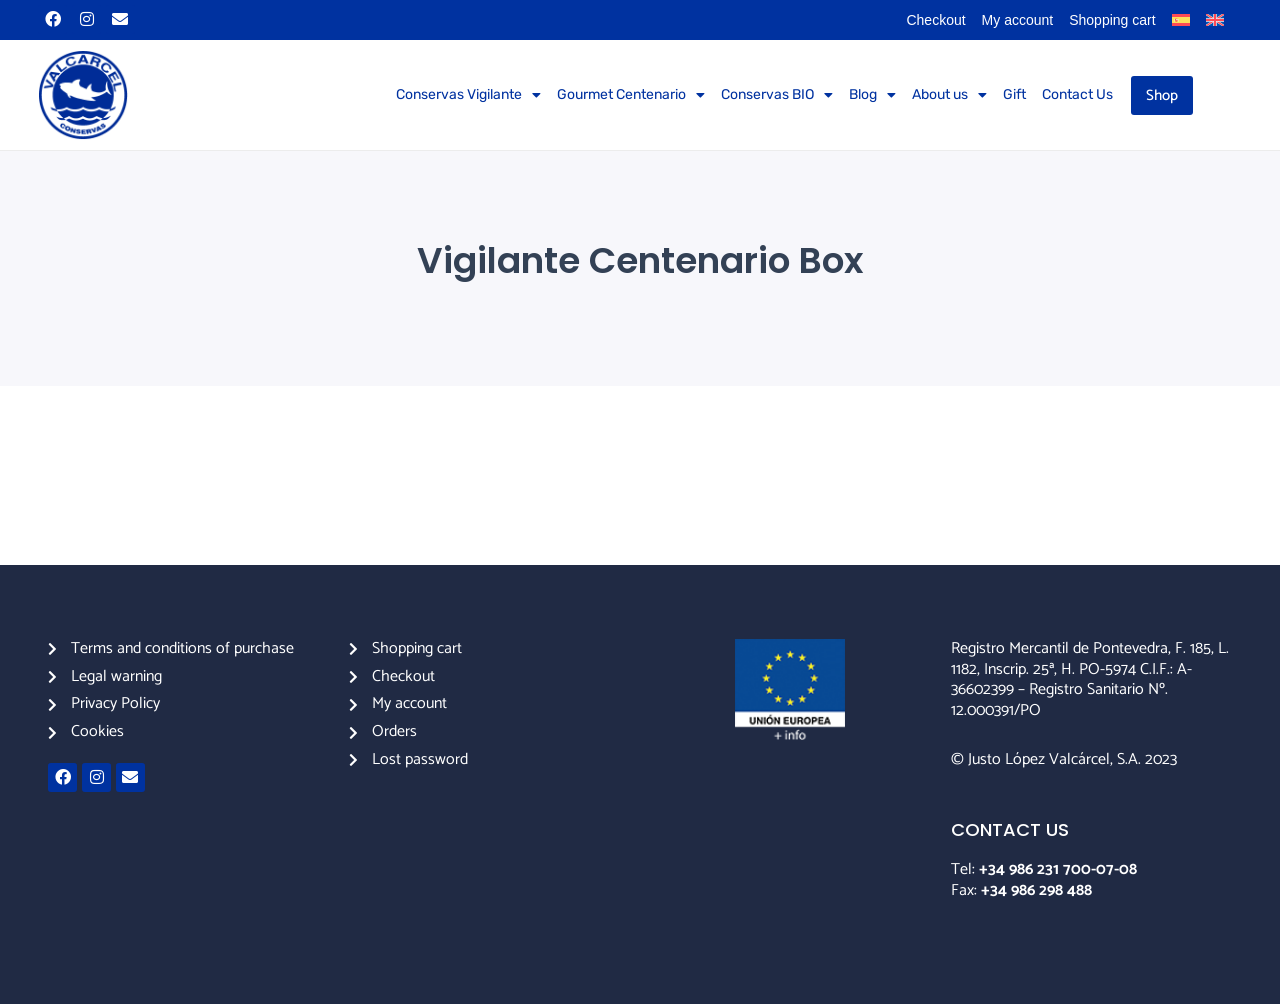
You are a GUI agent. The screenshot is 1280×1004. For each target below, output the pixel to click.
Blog (872, 95)
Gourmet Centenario (631, 95)
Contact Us (1077, 94)
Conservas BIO (777, 95)
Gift (1014, 94)
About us (949, 95)
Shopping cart (1112, 20)
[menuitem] (1181, 20)
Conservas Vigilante (468, 95)
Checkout (935, 20)
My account (1018, 20)
